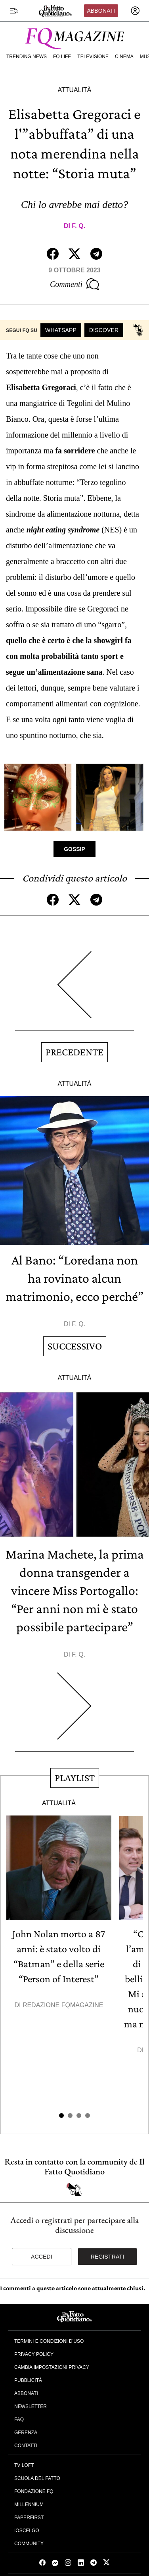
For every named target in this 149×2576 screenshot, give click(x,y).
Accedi (41, 2256)
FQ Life (62, 56)
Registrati (107, 2256)
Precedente (74, 1052)
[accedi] (135, 10)
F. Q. (78, 226)
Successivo (75, 1346)
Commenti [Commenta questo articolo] (74, 284)
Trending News (26, 56)
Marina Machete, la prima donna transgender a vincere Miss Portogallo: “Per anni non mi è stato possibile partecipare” (75, 1590)
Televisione (93, 56)
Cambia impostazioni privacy (51, 2367)
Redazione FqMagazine (63, 2005)
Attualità (74, 90)
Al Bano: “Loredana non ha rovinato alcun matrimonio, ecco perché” (74, 1278)
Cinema (124, 56)
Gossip (74, 849)
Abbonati (101, 11)
